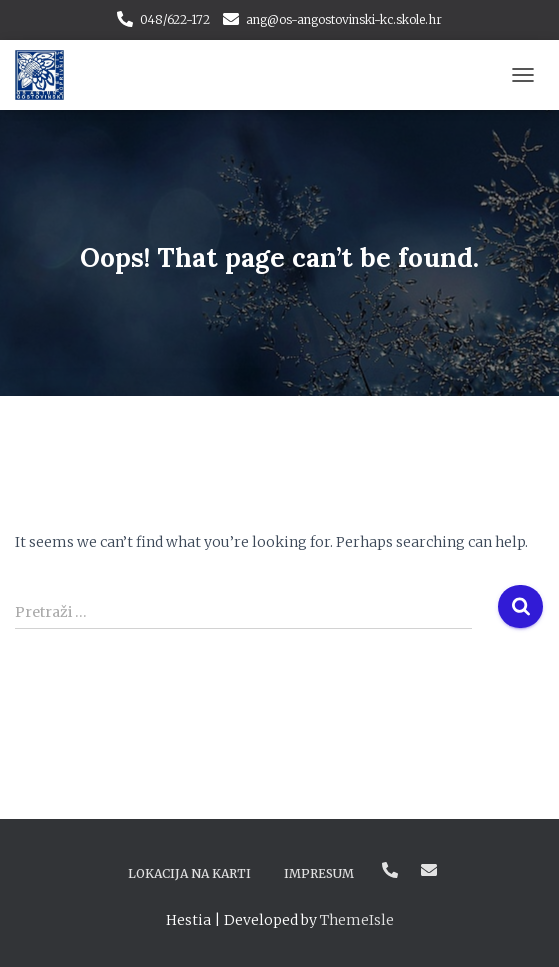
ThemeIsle (357, 920)
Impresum (319, 873)
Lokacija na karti (189, 873)
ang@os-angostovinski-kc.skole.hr (344, 19)
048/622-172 (175, 19)
